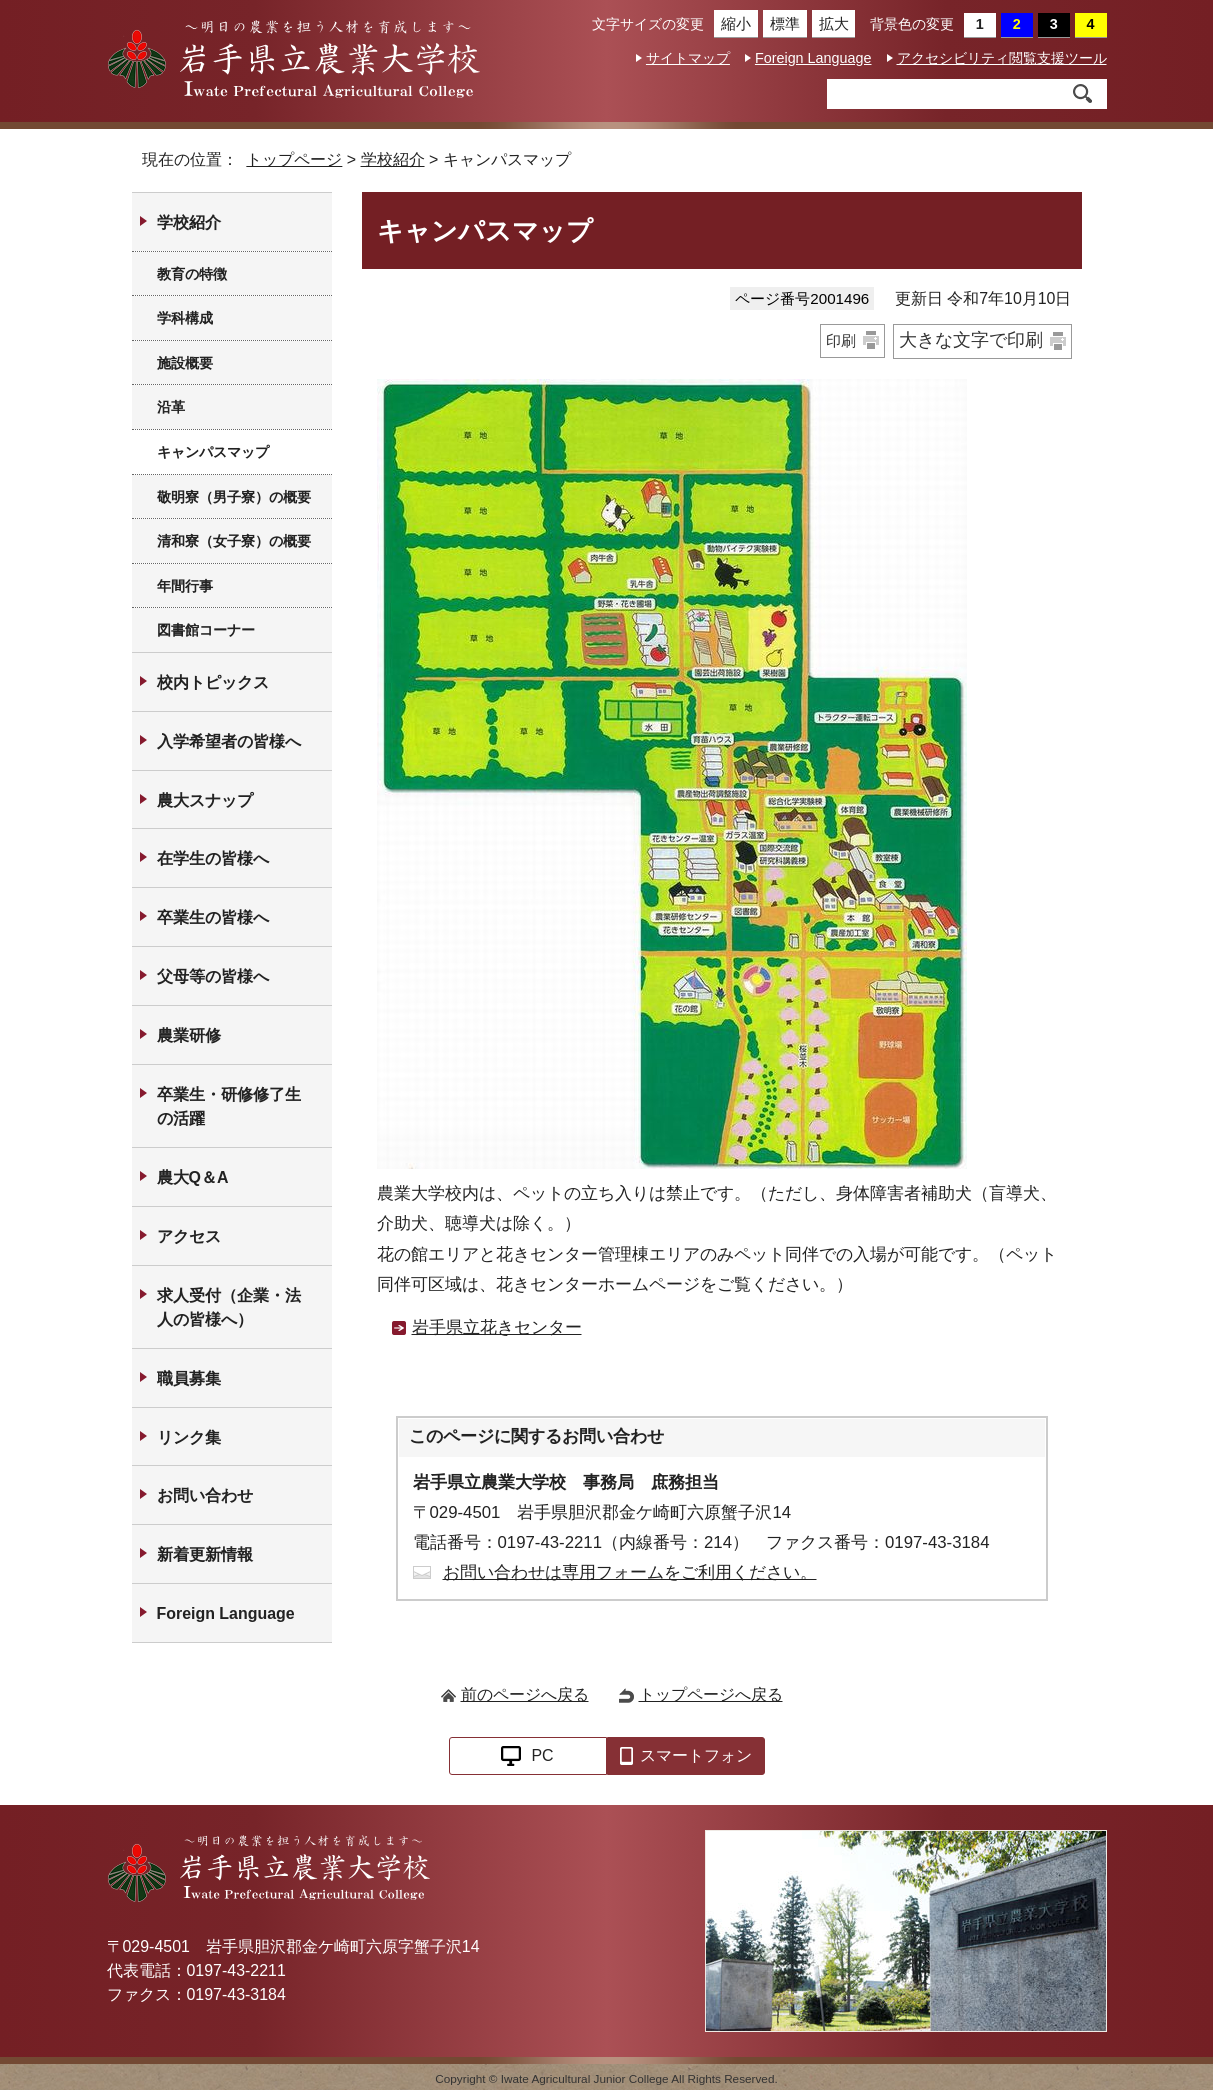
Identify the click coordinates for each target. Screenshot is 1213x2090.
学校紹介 (393, 159)
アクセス (189, 1236)
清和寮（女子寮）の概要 (234, 541)
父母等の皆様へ (213, 976)
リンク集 (189, 1437)
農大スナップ (205, 800)
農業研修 (189, 1035)
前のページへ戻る (525, 1694)
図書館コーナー (206, 630)
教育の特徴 (192, 274)
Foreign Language (813, 58)
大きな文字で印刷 (971, 340)
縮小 (732, 24)
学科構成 (185, 318)
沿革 (171, 407)
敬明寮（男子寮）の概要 (234, 497)
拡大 (830, 24)
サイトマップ (688, 58)
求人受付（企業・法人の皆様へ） (229, 1307)
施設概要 (185, 363)
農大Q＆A (193, 1177)
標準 (781, 24)
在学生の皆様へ (213, 858)
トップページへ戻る (711, 1694)
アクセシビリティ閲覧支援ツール (1002, 58)
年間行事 (185, 586)
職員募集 (189, 1378)
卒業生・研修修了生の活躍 (229, 1106)
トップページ (294, 159)
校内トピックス (213, 682)
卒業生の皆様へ (213, 917)
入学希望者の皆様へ (229, 741)
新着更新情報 (205, 1554)
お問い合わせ (205, 1495)
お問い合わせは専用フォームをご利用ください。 (630, 1572)
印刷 (841, 340)
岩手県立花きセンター (497, 1327)
